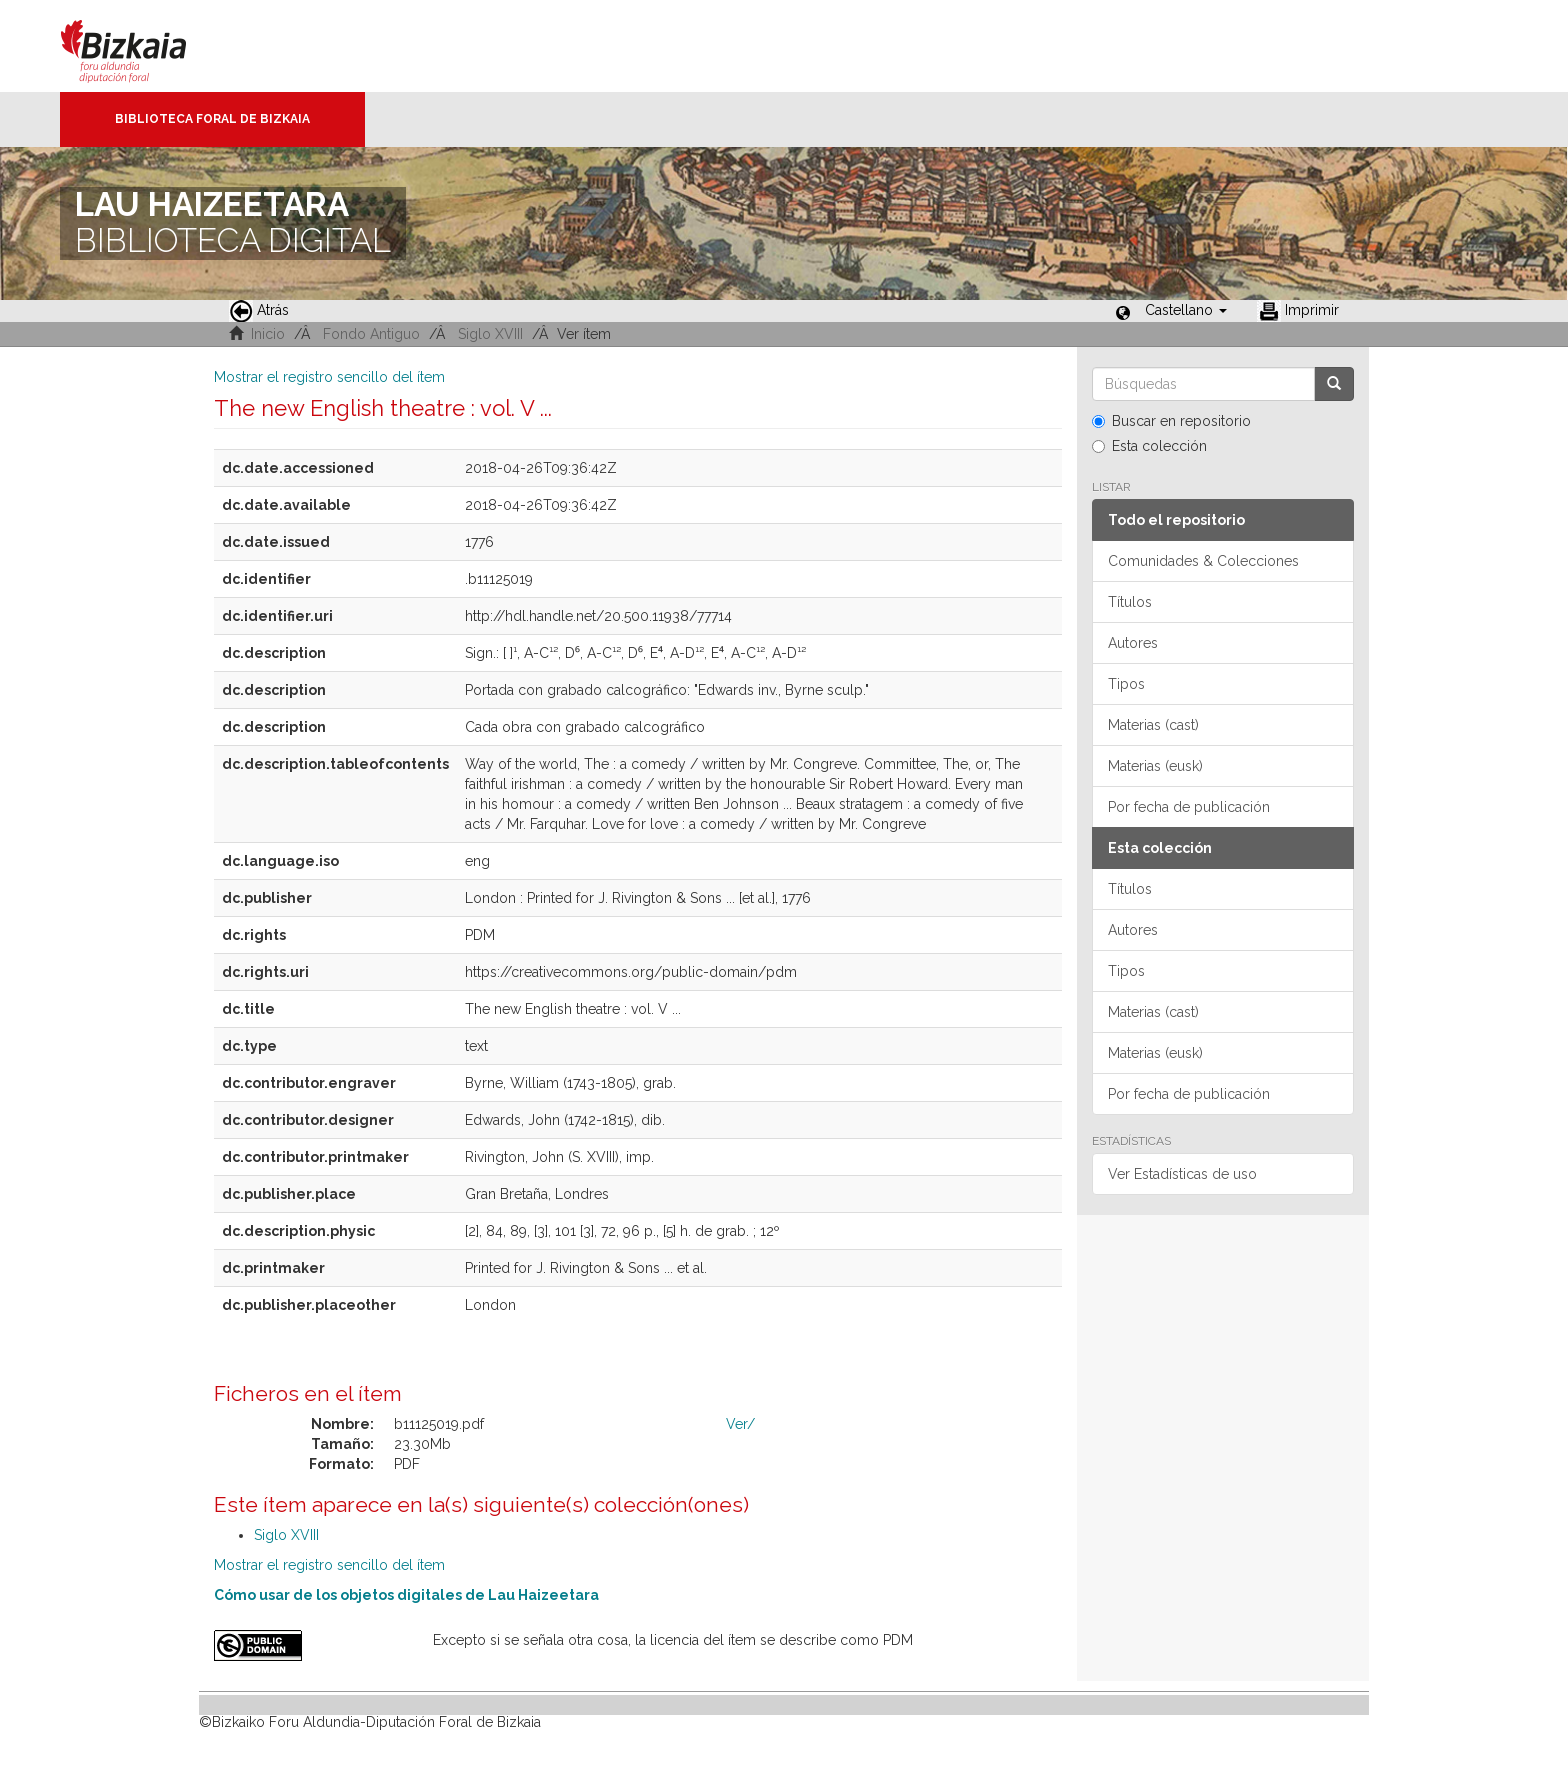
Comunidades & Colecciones (1203, 561)
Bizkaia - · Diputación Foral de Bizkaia (144, 46)
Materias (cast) (1153, 725)
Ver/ (740, 1424)
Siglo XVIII (490, 334)
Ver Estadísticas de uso (1182, 1174)
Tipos (1126, 684)
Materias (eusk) (1155, 766)
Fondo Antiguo (371, 334)
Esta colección (1149, 446)
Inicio (268, 334)
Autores (1133, 643)
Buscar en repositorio (1171, 421)
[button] (1186, 310)
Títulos (1130, 602)
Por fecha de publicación (1189, 807)
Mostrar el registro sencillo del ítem (329, 377)
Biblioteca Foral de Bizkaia (212, 119)
